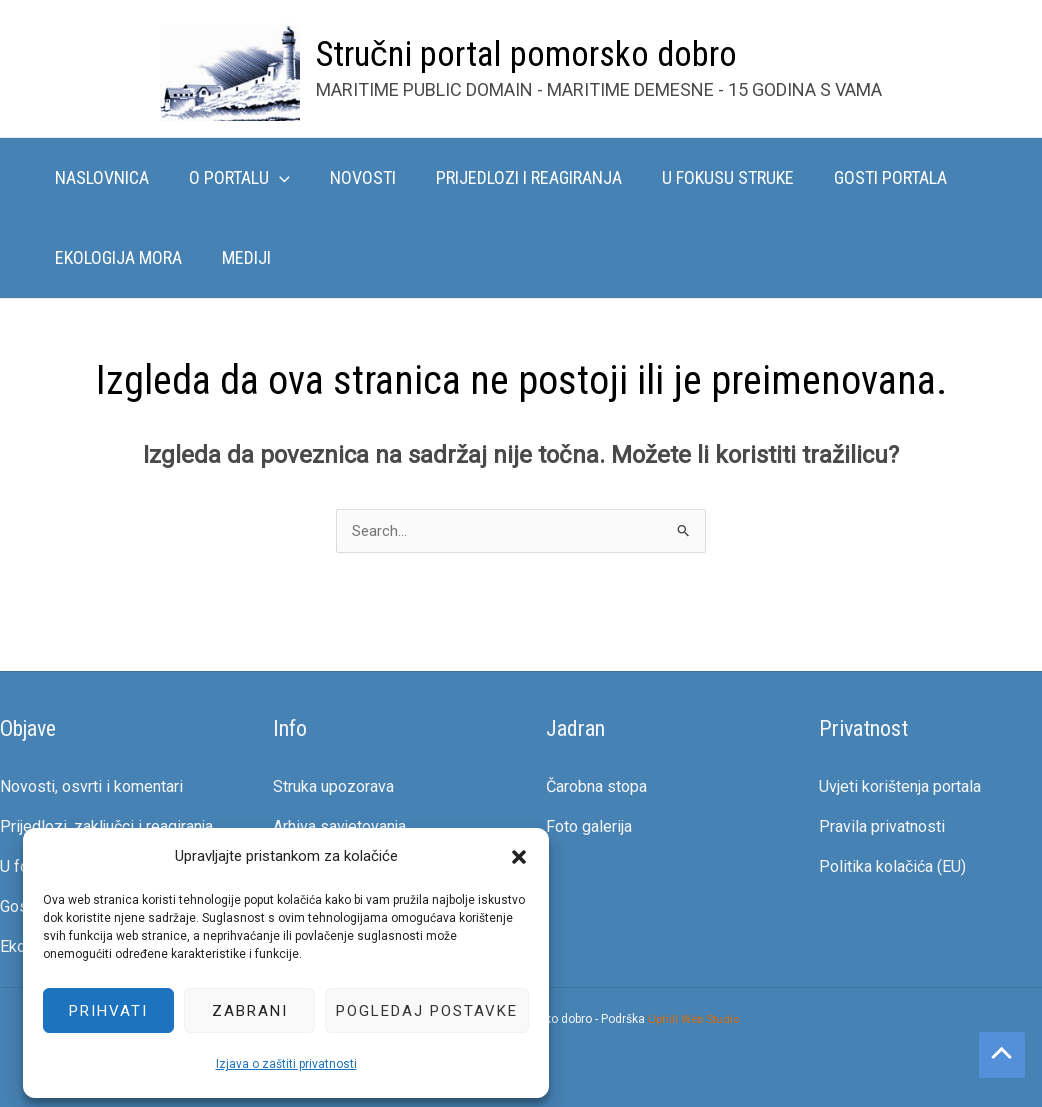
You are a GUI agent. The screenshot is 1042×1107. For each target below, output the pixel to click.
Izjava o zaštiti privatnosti (273, 1063)
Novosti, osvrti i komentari (91, 787)
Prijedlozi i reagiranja (515, 177)
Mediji (240, 257)
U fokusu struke (710, 177)
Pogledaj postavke (414, 1010)
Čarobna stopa (596, 787)
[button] (506, 856)
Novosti (353, 177)
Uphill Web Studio (693, 1018)
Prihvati (95, 1010)
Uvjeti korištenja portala (900, 787)
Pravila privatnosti (882, 827)
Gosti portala (868, 177)
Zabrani (237, 1010)
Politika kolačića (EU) (892, 866)
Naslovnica (100, 177)
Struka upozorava (333, 787)
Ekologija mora (116, 257)
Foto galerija (589, 827)
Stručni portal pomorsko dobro (526, 54)
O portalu (233, 178)
